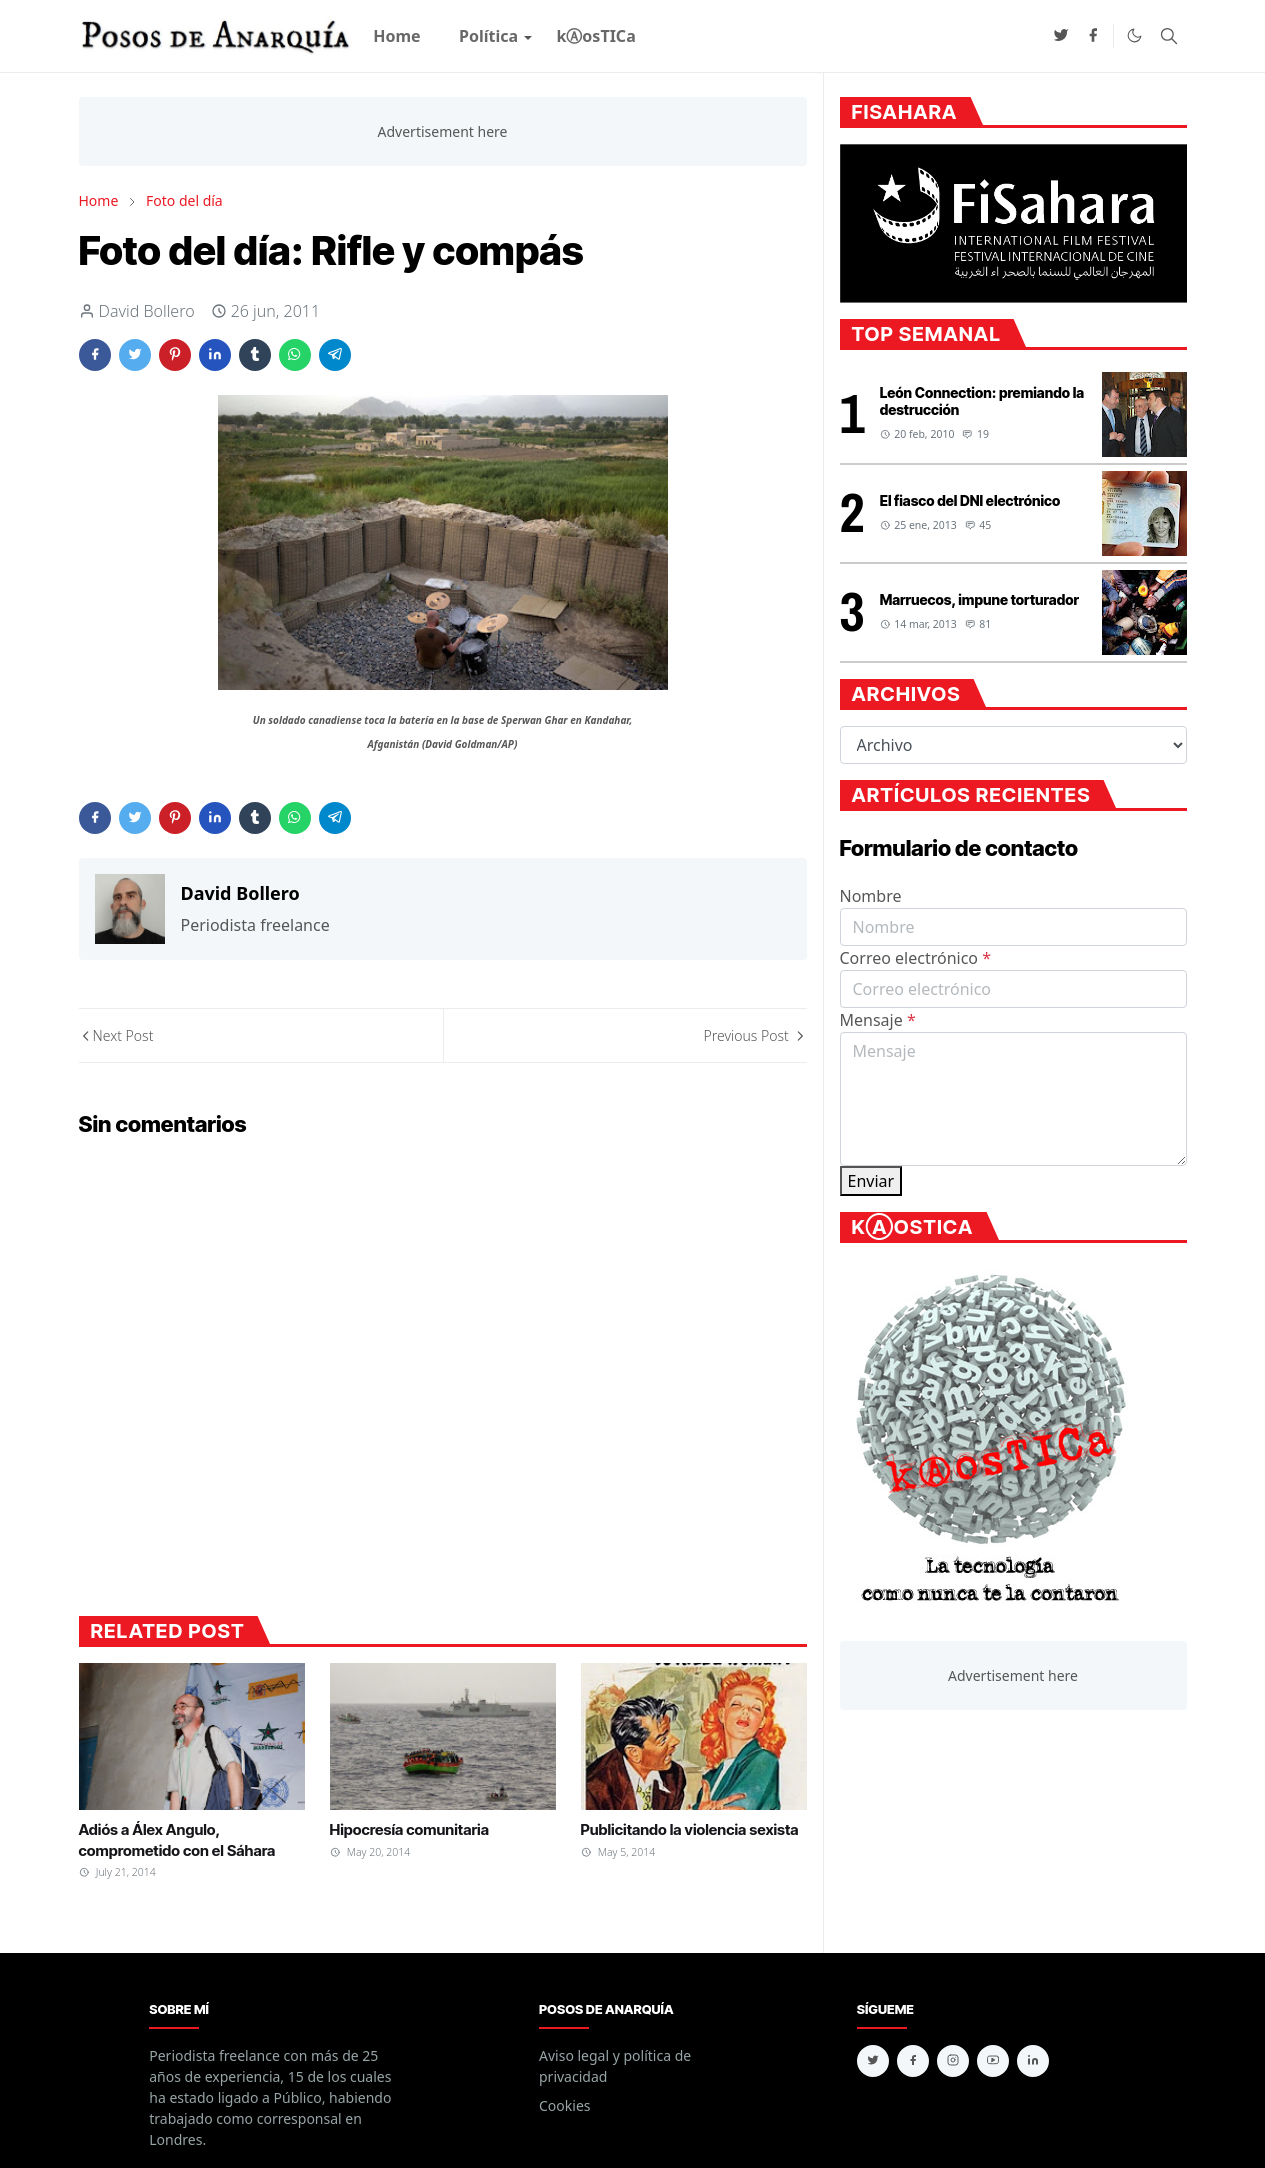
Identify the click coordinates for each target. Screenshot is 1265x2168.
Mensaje (878, 1020)
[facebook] (1093, 36)
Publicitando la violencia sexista (690, 1829)
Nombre (871, 896)
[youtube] (993, 2061)
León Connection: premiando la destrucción (982, 401)
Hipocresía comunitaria (409, 1829)
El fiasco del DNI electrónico (970, 500)
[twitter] (1061, 36)
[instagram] (953, 2061)
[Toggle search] (1169, 36)
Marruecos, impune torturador (979, 599)
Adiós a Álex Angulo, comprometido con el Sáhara (177, 1839)
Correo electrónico (916, 958)
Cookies (564, 2105)
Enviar (871, 1181)
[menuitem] (397, 36)
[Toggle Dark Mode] (1134, 35)
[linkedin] (1033, 2061)
